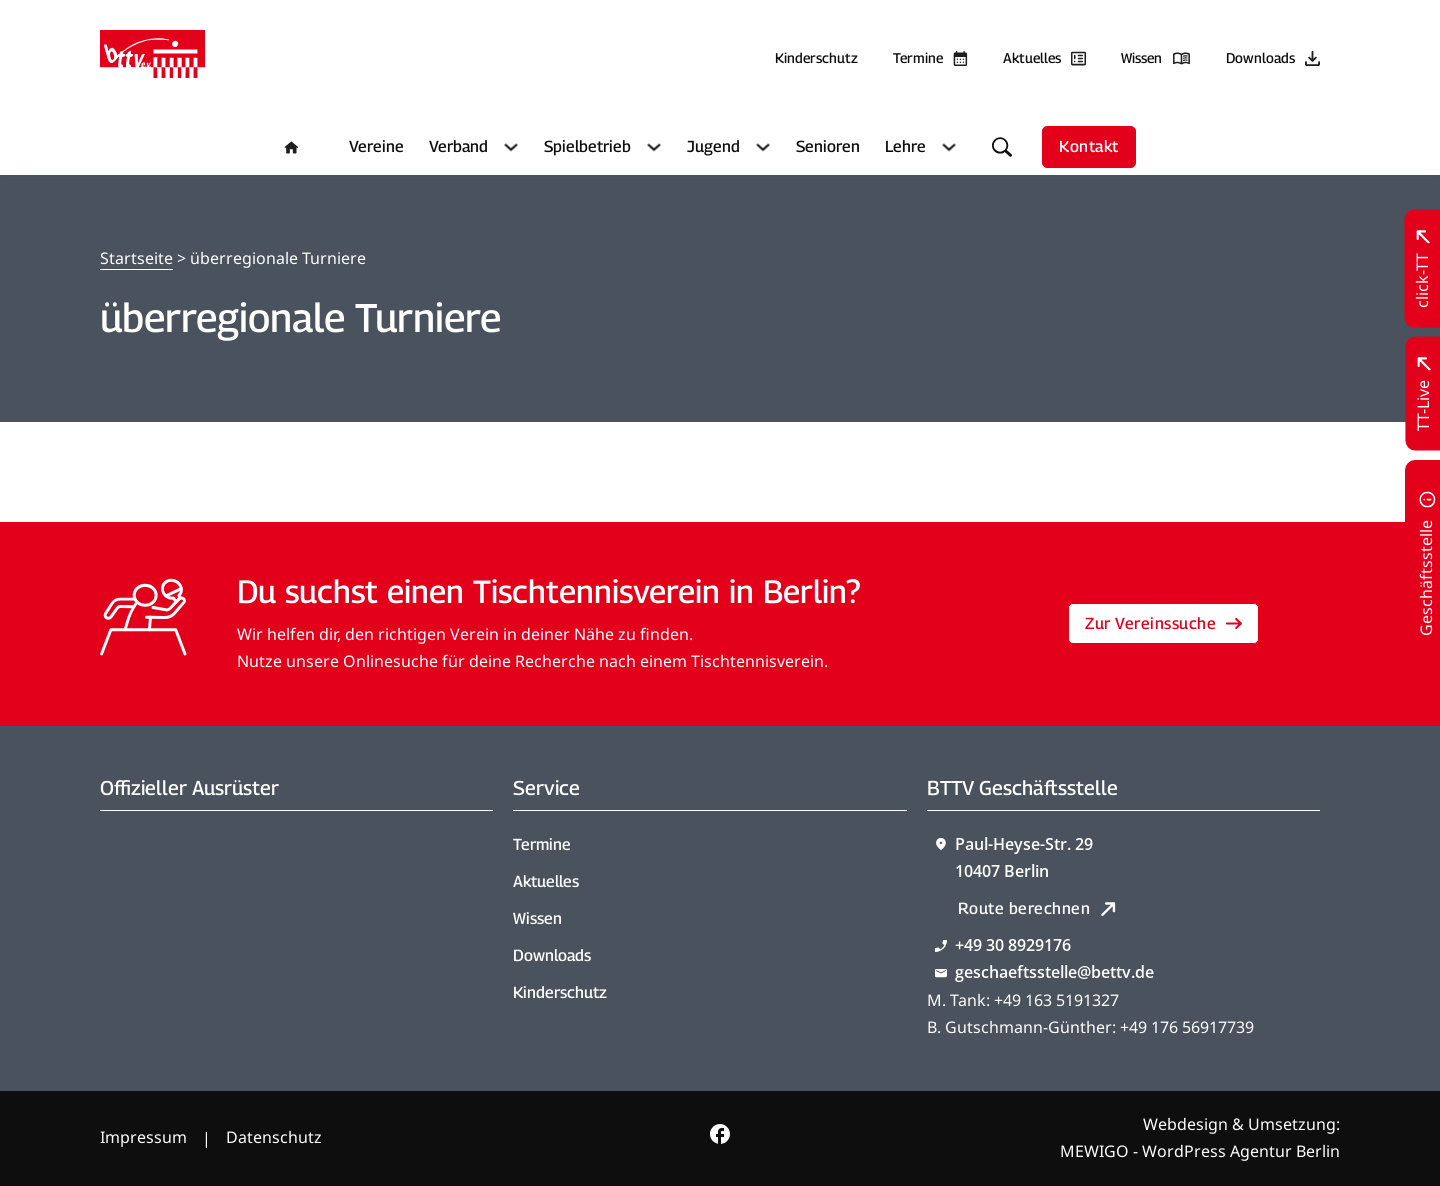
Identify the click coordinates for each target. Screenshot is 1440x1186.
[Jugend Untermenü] (760, 147)
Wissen (537, 918)
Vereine (376, 146)
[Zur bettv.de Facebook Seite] (720, 1138)
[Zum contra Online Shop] (198, 886)
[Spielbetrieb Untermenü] (651, 147)
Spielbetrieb (587, 146)
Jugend (713, 146)
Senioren (828, 146)
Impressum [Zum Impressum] (143, 1137)
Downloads (552, 955)
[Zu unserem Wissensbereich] (1156, 58)
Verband (458, 146)
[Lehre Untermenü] (946, 147)
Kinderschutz (560, 992)
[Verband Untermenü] (508, 147)
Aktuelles (546, 881)
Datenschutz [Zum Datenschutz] (274, 1137)
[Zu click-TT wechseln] (1422, 269)
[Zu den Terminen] (930, 58)
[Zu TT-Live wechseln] (1423, 394)
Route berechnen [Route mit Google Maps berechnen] (1037, 908)
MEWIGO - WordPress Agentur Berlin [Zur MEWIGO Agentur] (1200, 1151)
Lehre (905, 146)
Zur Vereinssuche (1163, 623)
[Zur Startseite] (152, 58)
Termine (542, 844)
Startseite (136, 258)
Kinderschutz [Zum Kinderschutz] (816, 57)
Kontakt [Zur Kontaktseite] (1089, 146)
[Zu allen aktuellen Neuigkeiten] (1044, 58)
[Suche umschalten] (1002, 147)
